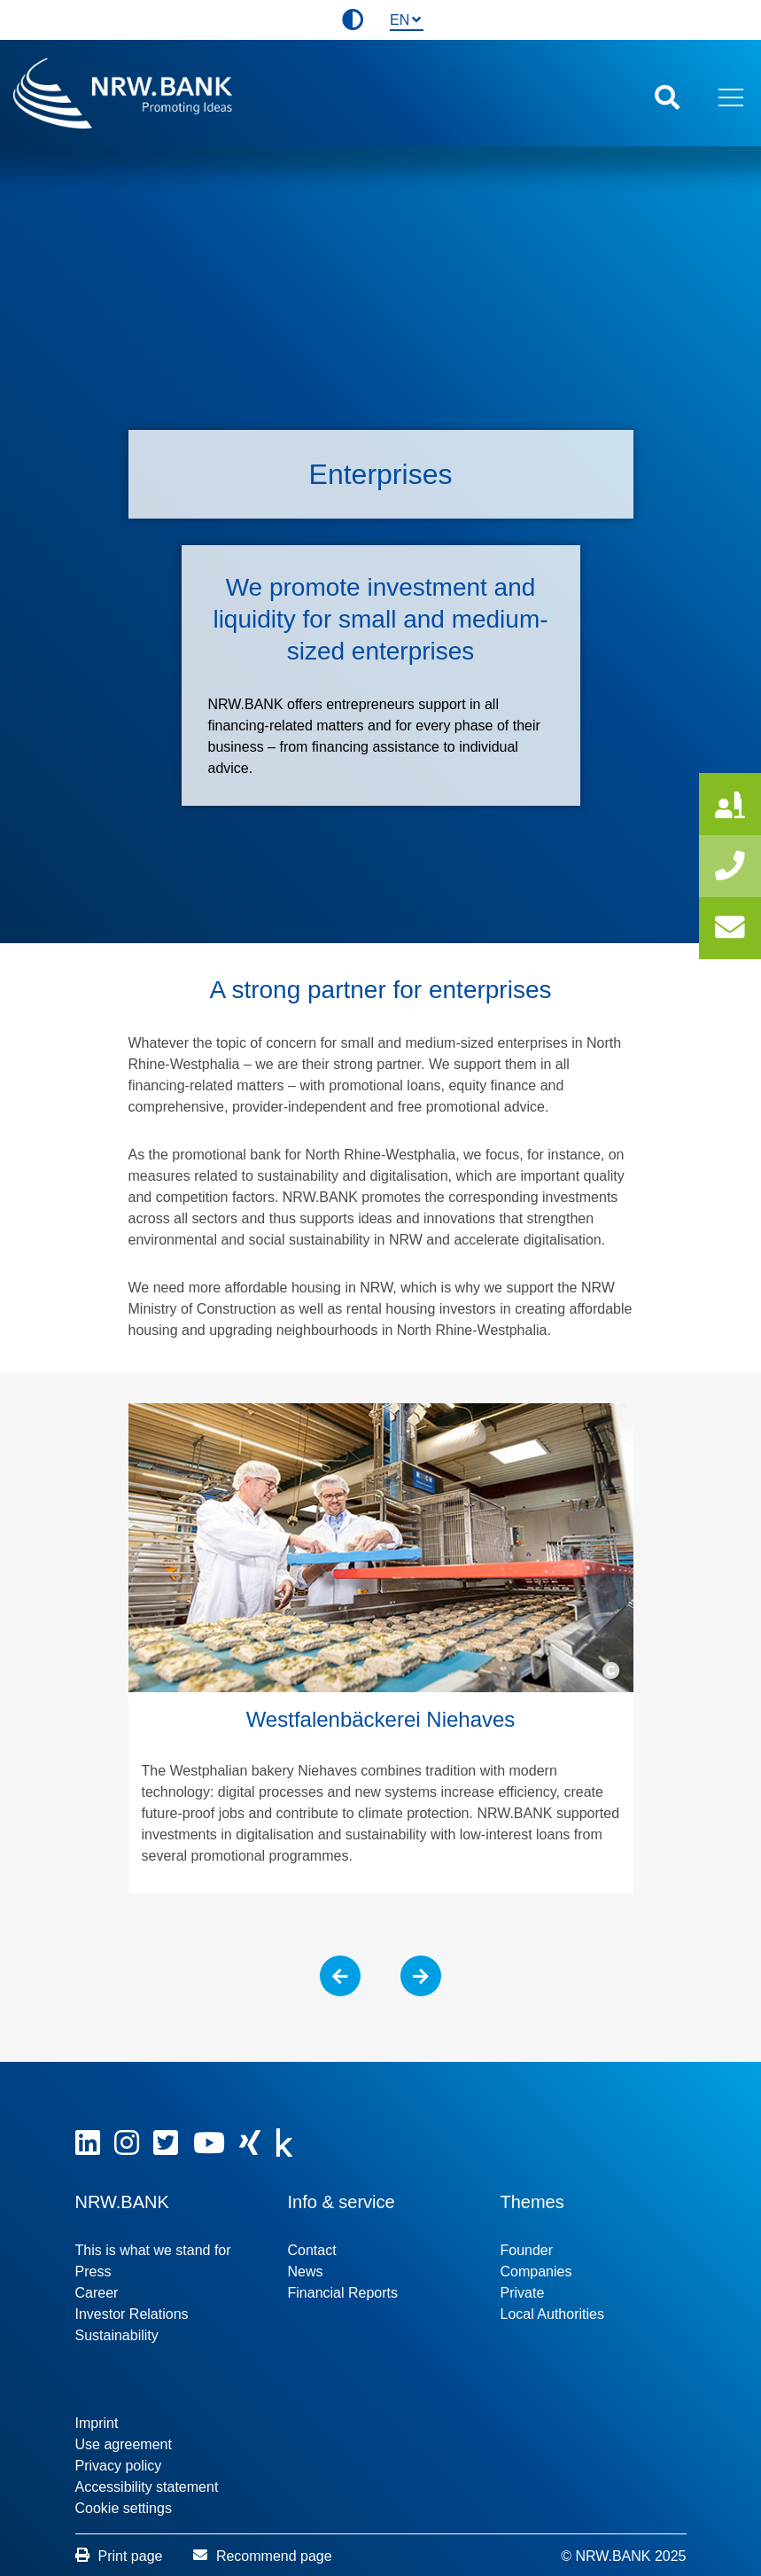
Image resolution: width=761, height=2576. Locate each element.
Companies (536, 2262)
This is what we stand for (153, 2241)
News (305, 2262)
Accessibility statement (147, 2478)
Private (523, 2283)
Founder (527, 2241)
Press (93, 2262)
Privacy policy (118, 2456)
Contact (312, 2241)
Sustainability (117, 2326)
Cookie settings (123, 2499)
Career (97, 2283)
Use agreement (123, 2435)
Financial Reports (343, 2283)
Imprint (97, 2414)
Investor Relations (132, 2305)
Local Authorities (552, 2305)
